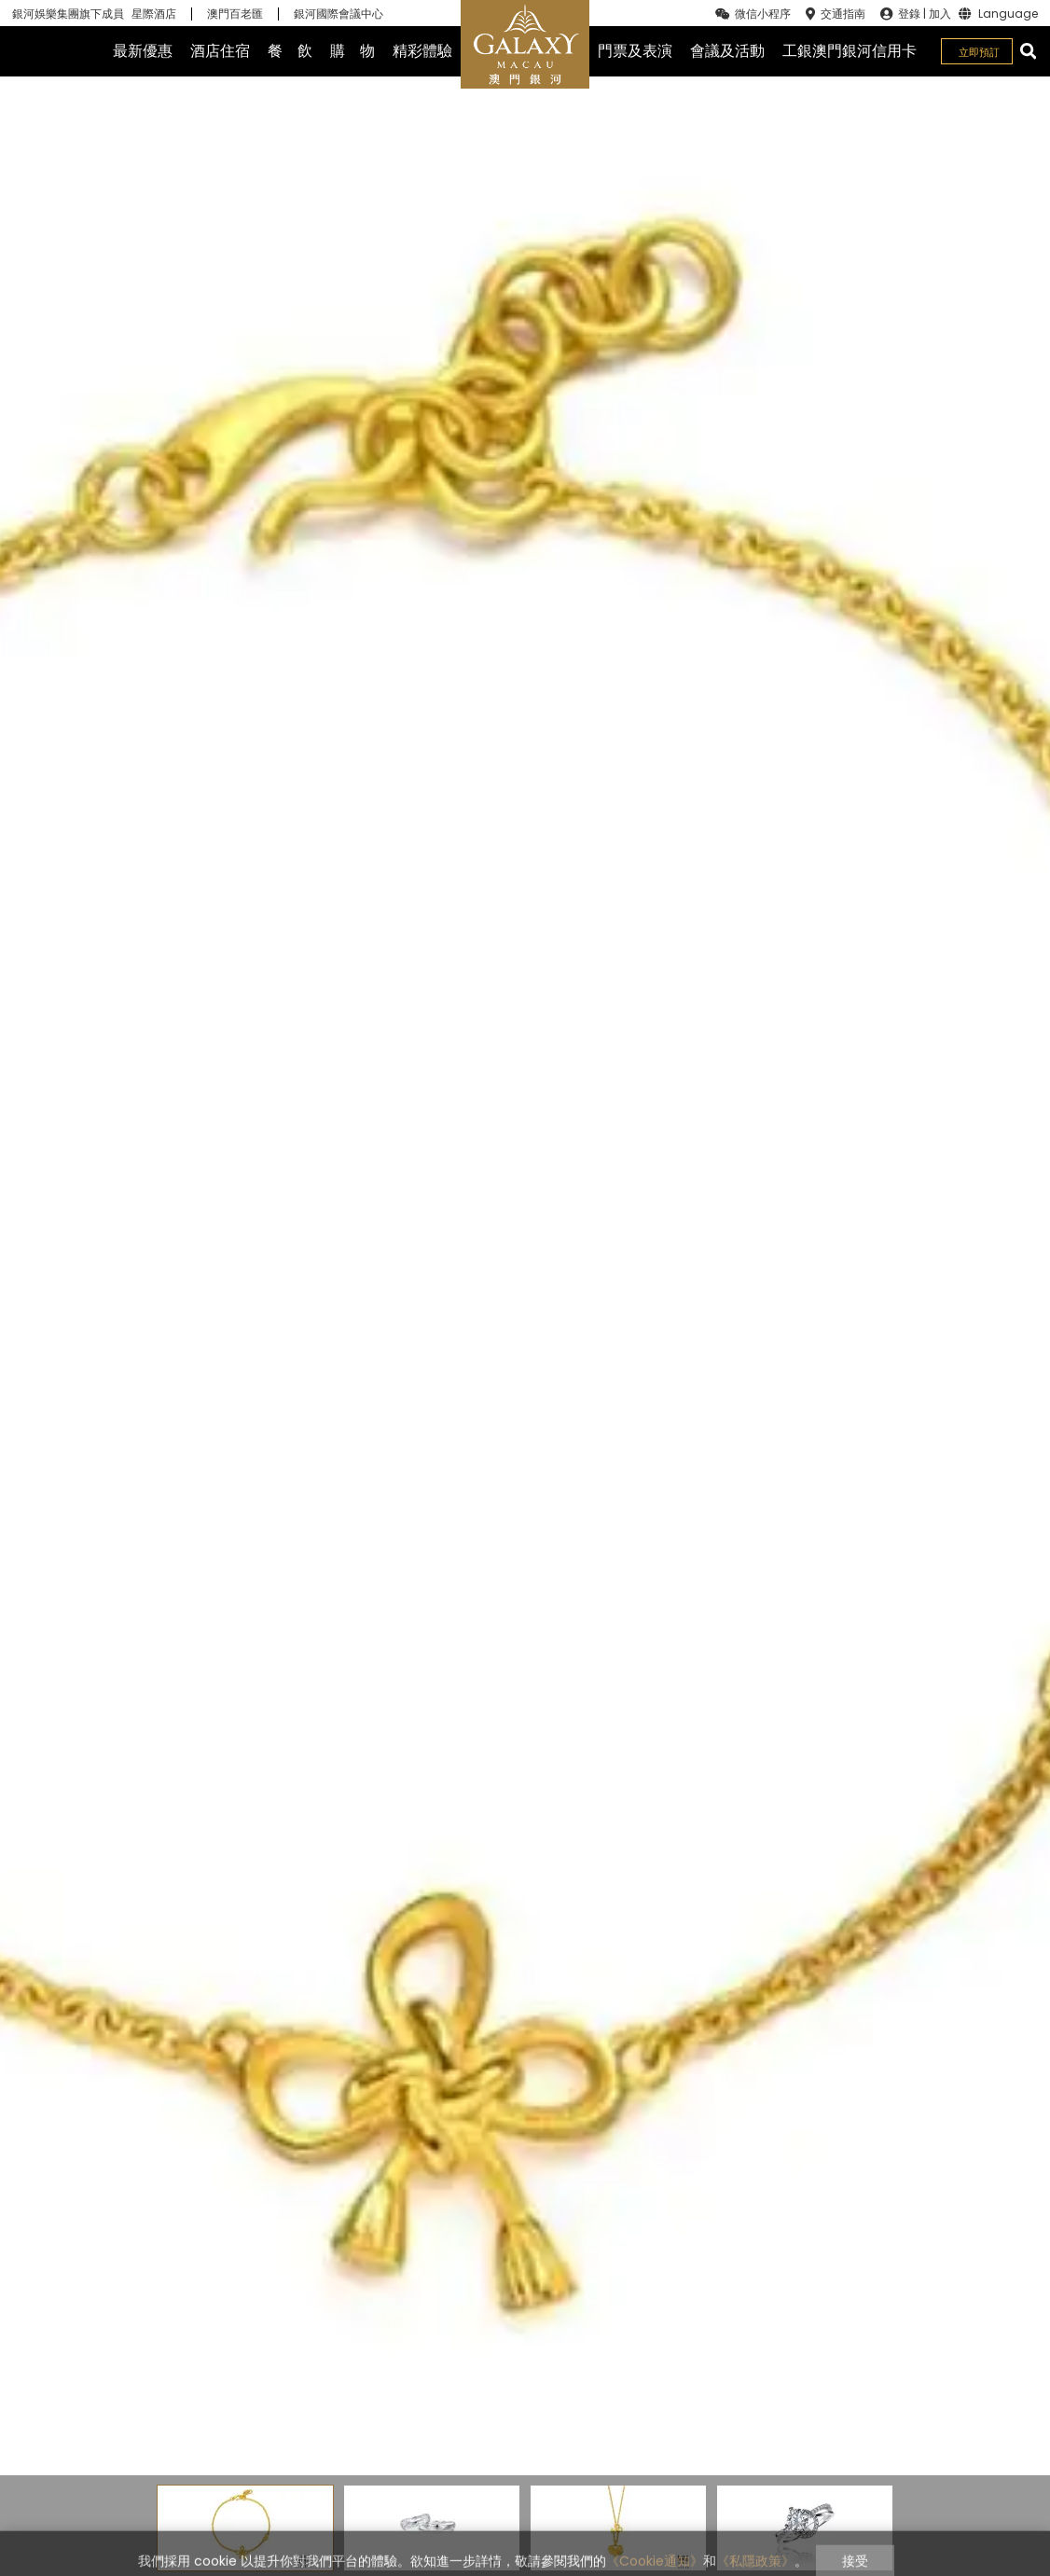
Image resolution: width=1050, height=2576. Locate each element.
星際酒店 (153, 14)
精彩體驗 (422, 51)
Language (1008, 14)
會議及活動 (727, 51)
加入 (940, 13)
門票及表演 (635, 51)
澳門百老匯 (235, 14)
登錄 (909, 13)
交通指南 (843, 13)
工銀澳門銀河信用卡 (849, 51)
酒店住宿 (220, 51)
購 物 (352, 51)
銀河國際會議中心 (338, 14)
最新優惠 (143, 51)
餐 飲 (290, 51)
